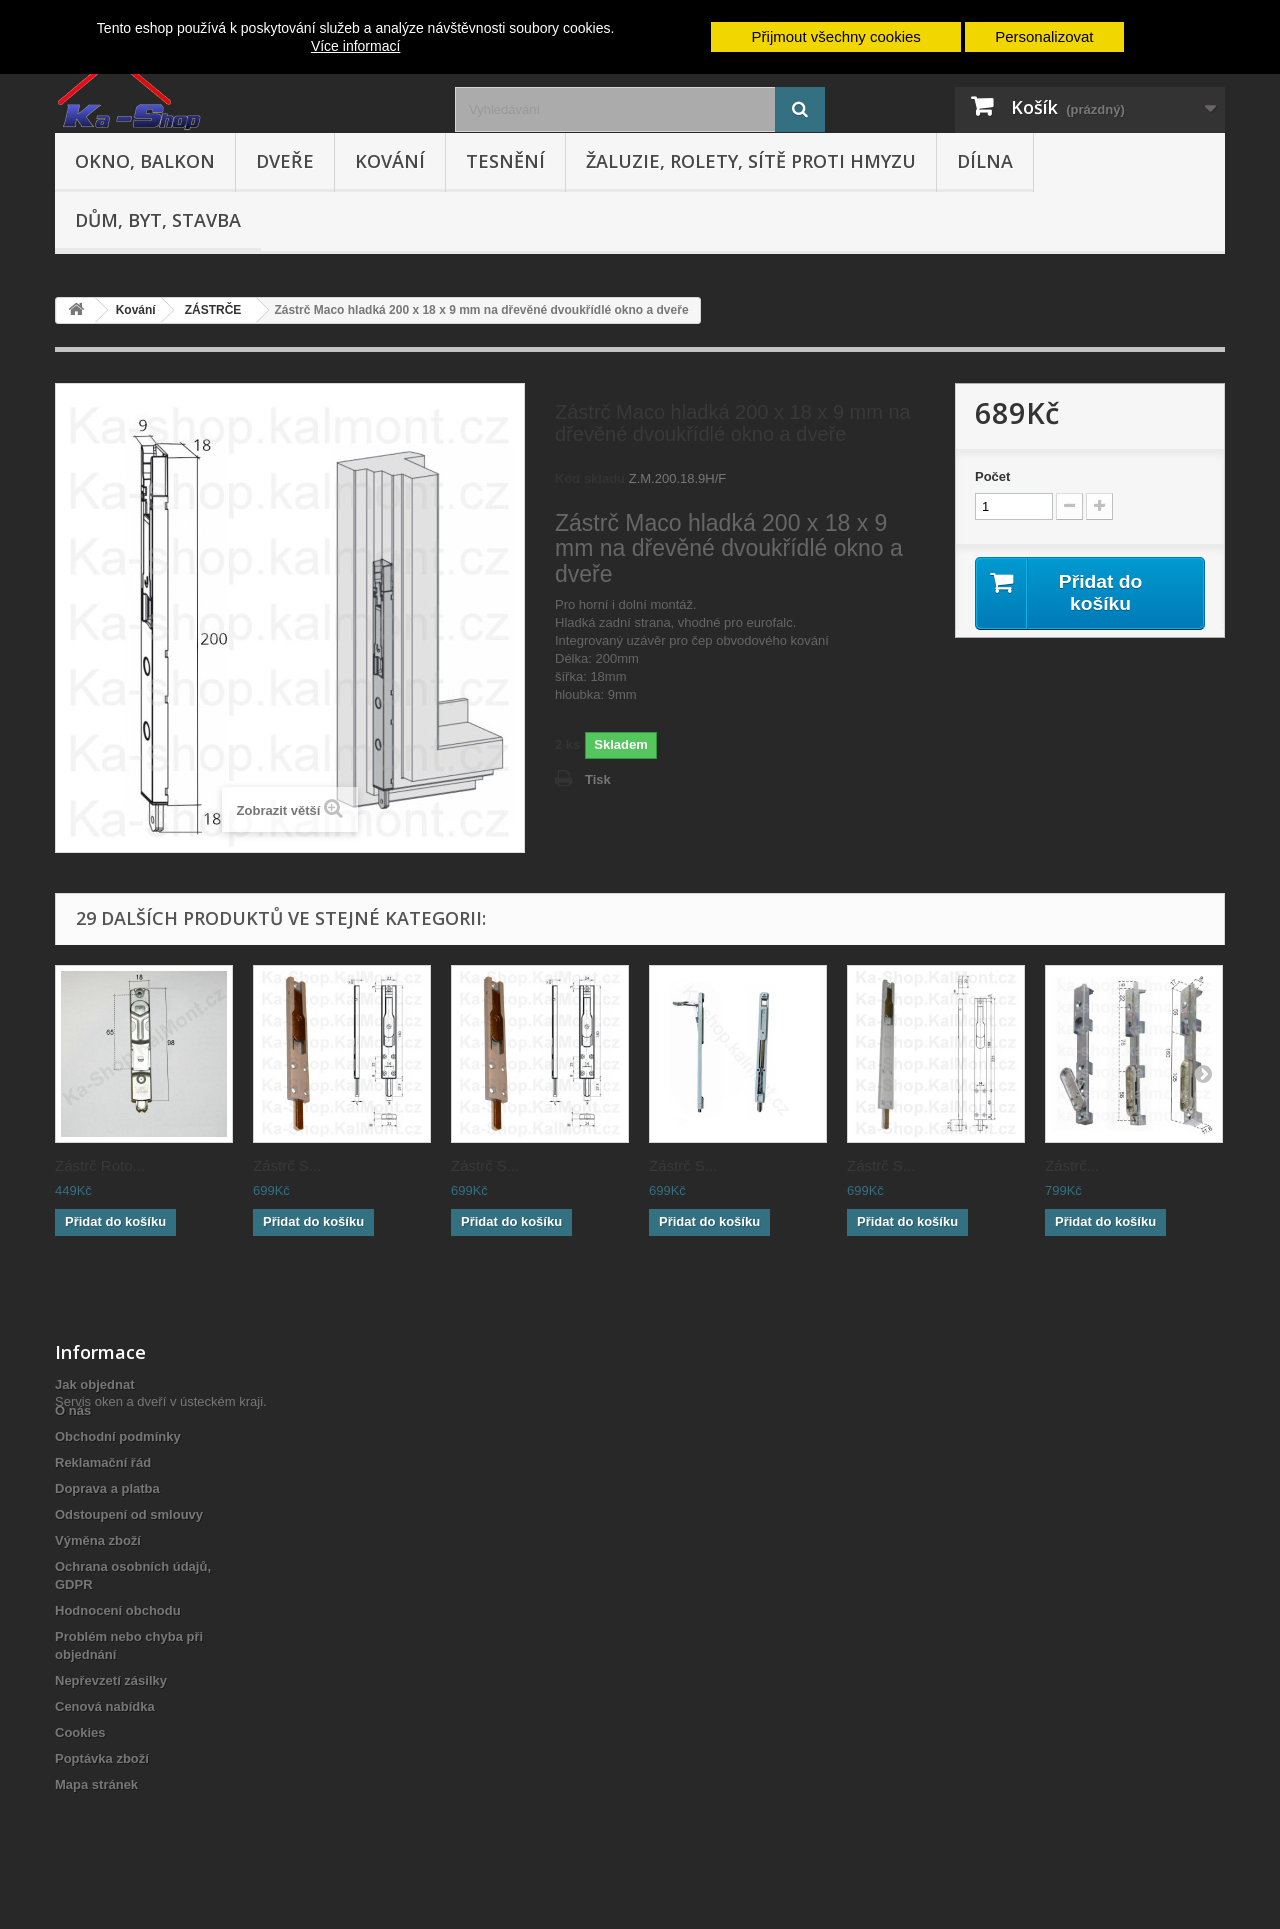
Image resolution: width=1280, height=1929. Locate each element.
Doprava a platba (107, 1488)
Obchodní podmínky (118, 1436)
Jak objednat (94, 1384)
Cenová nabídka (105, 1706)
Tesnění (505, 161)
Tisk (598, 779)
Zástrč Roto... (100, 1165)
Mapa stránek (96, 1784)
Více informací (355, 46)
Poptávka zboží (102, 1758)
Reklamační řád (103, 1462)
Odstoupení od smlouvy (129, 1514)
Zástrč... (1072, 1165)
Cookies (80, 1732)
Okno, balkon (145, 161)
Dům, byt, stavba (158, 220)
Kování (390, 161)
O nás (73, 1410)
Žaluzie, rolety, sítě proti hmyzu (751, 161)
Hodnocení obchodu (118, 1610)
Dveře (285, 161)
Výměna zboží (98, 1540)
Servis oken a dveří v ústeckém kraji (159, 1819)
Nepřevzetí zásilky (111, 1680)
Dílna (985, 161)
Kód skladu (590, 478)
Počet (992, 476)
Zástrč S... (287, 1165)
